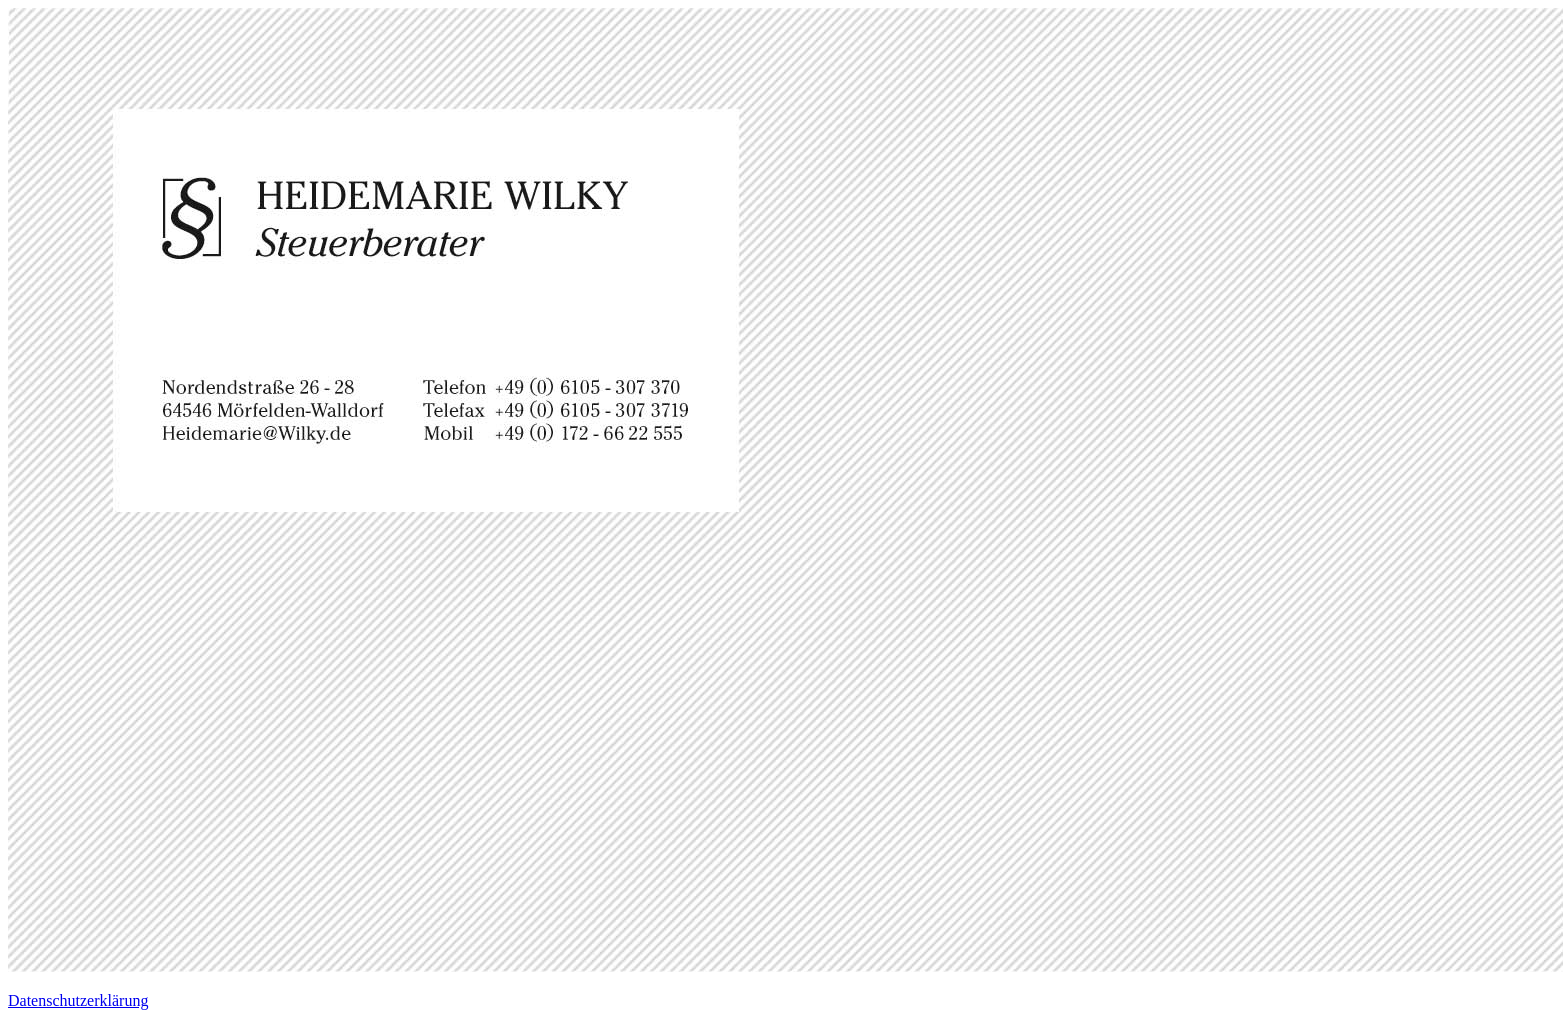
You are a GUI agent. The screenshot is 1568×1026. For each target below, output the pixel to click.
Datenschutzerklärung (78, 1000)
